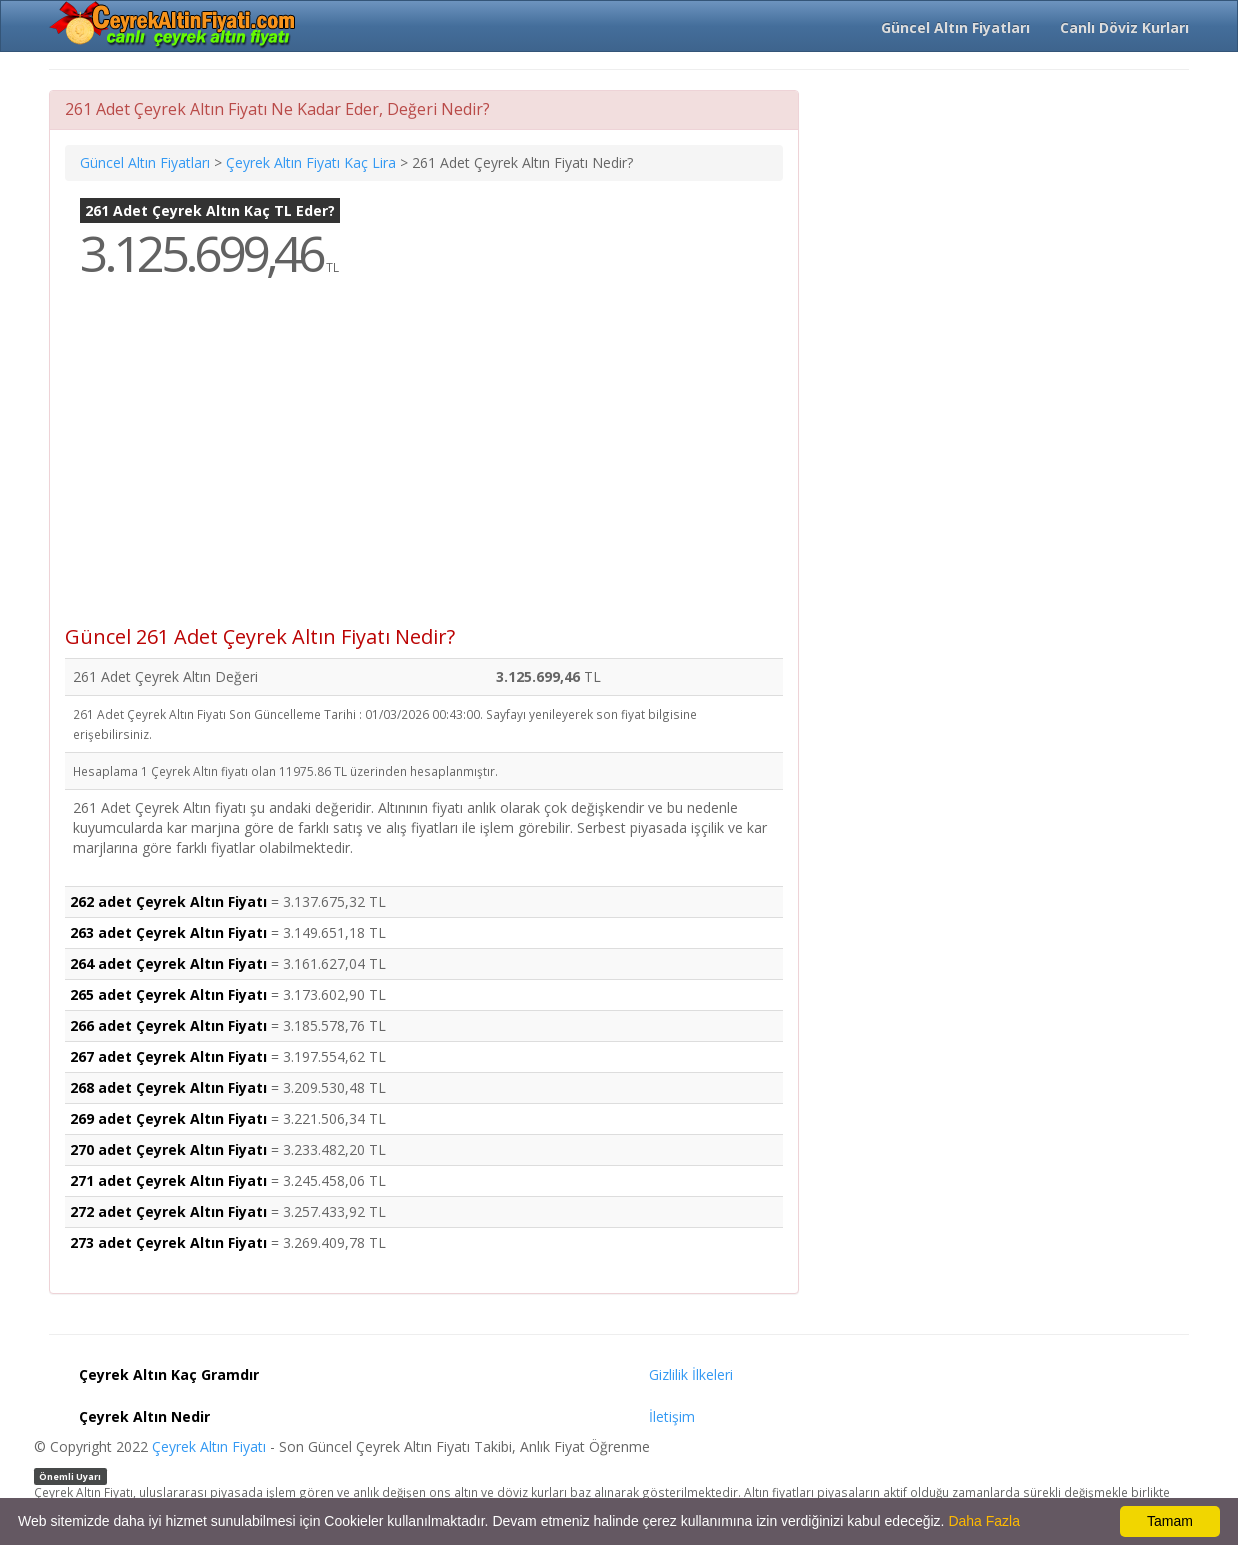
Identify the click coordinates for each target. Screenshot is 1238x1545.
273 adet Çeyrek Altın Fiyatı (168, 1242)
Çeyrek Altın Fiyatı (209, 1446)
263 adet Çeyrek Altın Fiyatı (168, 932)
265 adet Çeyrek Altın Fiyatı (168, 994)
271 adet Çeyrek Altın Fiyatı (168, 1180)
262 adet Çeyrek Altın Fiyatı (168, 901)
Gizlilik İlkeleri (691, 1374)
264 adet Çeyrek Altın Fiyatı (168, 963)
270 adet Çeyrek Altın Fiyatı (168, 1149)
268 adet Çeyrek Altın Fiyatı (168, 1087)
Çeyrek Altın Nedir (144, 1416)
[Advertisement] (424, 466)
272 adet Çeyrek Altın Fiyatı (168, 1211)
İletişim (672, 1416)
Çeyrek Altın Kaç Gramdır (169, 1374)
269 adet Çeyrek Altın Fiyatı (168, 1118)
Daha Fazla (984, 1521)
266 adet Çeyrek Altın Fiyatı (168, 1025)
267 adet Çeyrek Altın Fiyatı (168, 1056)
